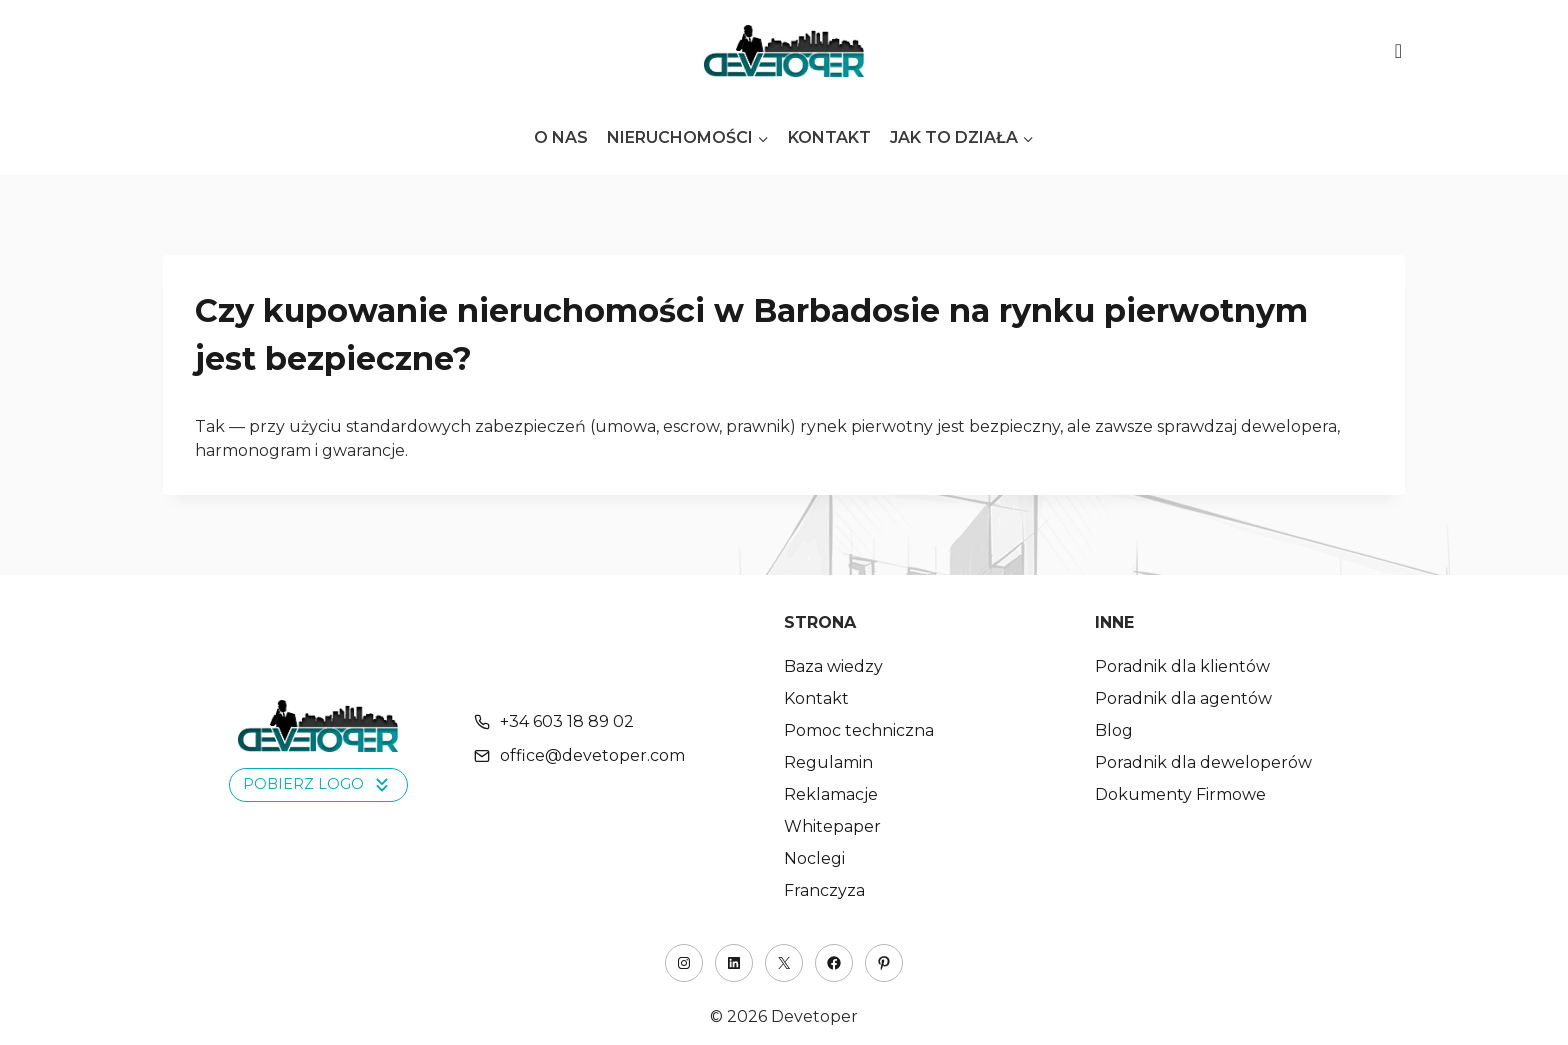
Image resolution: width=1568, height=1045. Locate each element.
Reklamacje (831, 794)
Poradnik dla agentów (1183, 698)
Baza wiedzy (833, 666)
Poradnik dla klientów (1182, 666)
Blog (1114, 730)
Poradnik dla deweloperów (1203, 762)
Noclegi (814, 858)
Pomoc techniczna (859, 730)
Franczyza (824, 890)
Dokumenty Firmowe (1180, 794)
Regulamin (828, 762)
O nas (561, 137)
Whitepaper (832, 826)
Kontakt (829, 137)
